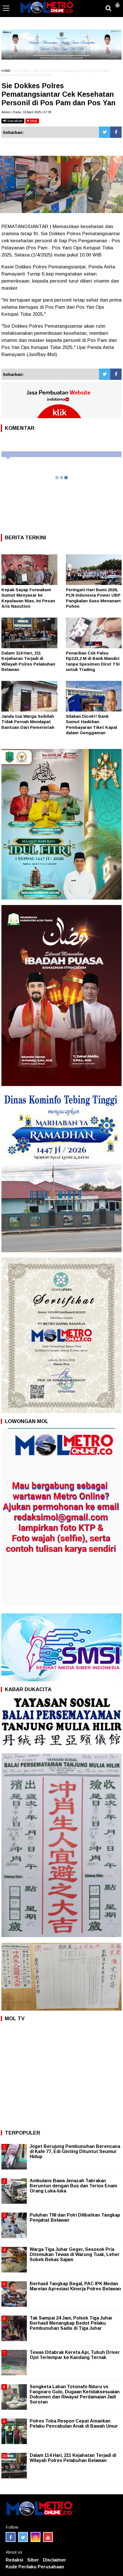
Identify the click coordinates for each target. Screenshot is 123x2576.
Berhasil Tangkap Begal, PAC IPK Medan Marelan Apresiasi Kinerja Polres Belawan (75, 2286)
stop (32, 121)
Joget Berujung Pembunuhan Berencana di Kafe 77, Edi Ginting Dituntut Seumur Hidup (75, 2151)
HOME (5, 70)
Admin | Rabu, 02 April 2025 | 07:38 (26, 112)
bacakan (13, 121)
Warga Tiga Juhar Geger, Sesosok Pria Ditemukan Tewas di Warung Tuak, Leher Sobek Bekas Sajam (75, 2254)
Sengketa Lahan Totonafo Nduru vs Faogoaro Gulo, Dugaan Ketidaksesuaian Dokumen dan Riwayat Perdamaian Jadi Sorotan (75, 2394)
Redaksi (14, 2560)
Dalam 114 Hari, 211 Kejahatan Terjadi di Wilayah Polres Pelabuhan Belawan (73, 2458)
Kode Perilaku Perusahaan (35, 2566)
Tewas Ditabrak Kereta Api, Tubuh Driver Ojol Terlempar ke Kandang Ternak (75, 2355)
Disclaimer (54, 2560)
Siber (33, 2560)
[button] (117, 3)
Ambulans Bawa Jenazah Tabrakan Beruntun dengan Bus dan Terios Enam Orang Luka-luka (73, 2185)
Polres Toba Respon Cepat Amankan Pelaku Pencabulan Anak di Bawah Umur (74, 2423)
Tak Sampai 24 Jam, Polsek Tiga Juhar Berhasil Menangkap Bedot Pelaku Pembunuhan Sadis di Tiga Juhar (71, 2323)
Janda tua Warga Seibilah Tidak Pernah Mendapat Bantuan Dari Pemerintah (27, 722)
